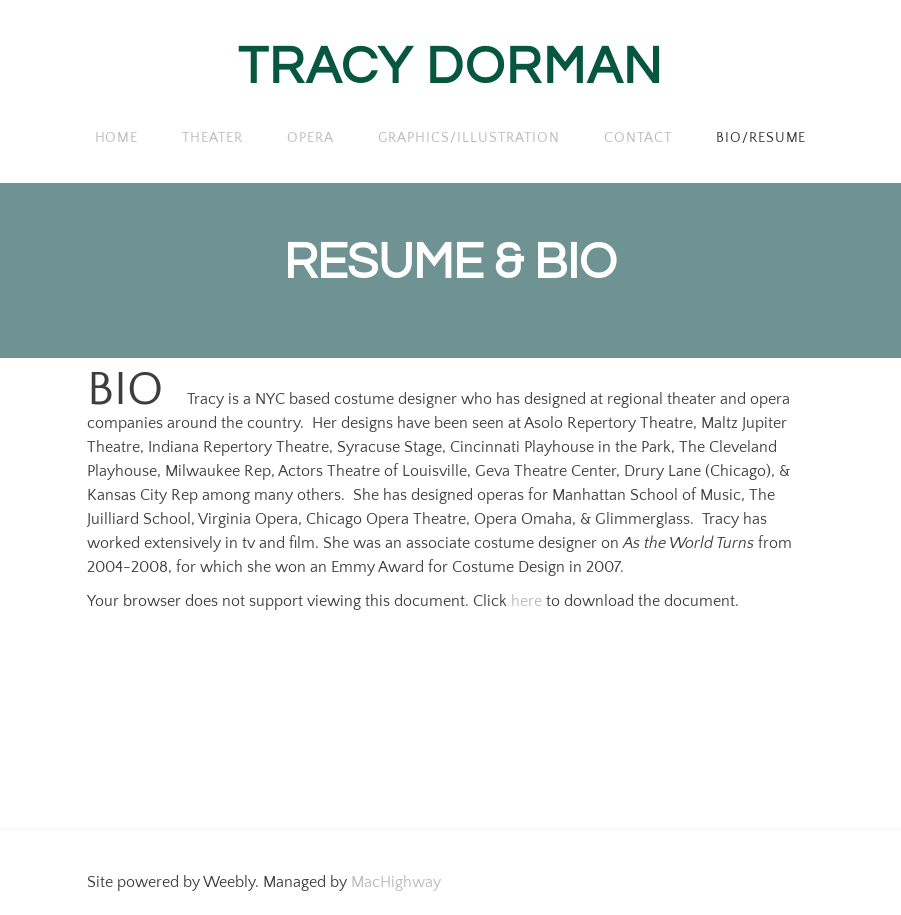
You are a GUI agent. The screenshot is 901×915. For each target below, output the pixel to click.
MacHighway (396, 882)
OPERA (310, 138)
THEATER (212, 138)
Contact (638, 138)
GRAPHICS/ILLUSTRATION (469, 138)
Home (117, 138)
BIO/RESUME (761, 138)
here (526, 601)
